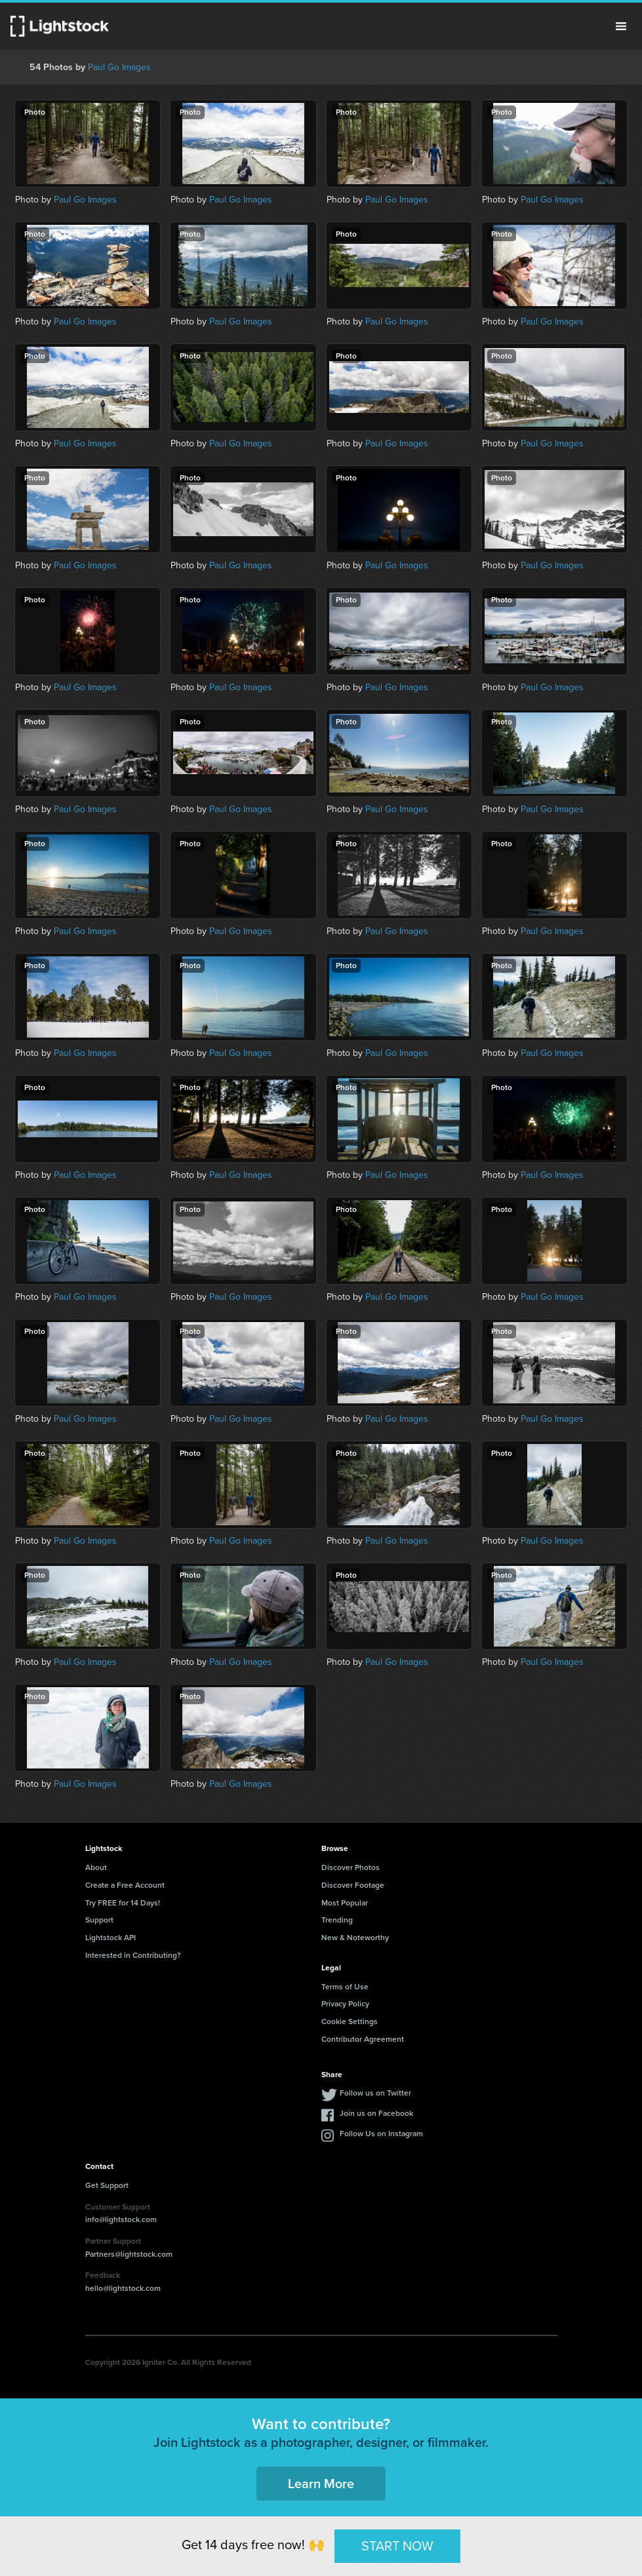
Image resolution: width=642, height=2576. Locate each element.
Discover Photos (350, 1867)
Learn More (321, 2483)
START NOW (397, 2546)
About (96, 1867)
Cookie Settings (349, 2021)
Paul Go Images (119, 67)
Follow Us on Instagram (381, 2133)
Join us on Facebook (376, 2113)
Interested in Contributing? (133, 1955)
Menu (621, 26)
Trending (337, 1920)
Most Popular (344, 1903)
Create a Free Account (125, 1885)
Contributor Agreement (362, 2039)
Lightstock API (110, 1937)
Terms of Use (345, 1987)
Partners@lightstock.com (128, 2254)
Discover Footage (352, 1885)
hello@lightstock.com (123, 2288)
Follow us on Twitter (375, 2093)
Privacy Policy (345, 2004)
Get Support (107, 2185)
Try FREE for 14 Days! (122, 1903)
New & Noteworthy (355, 1937)
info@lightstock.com (121, 2219)
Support (99, 1920)
